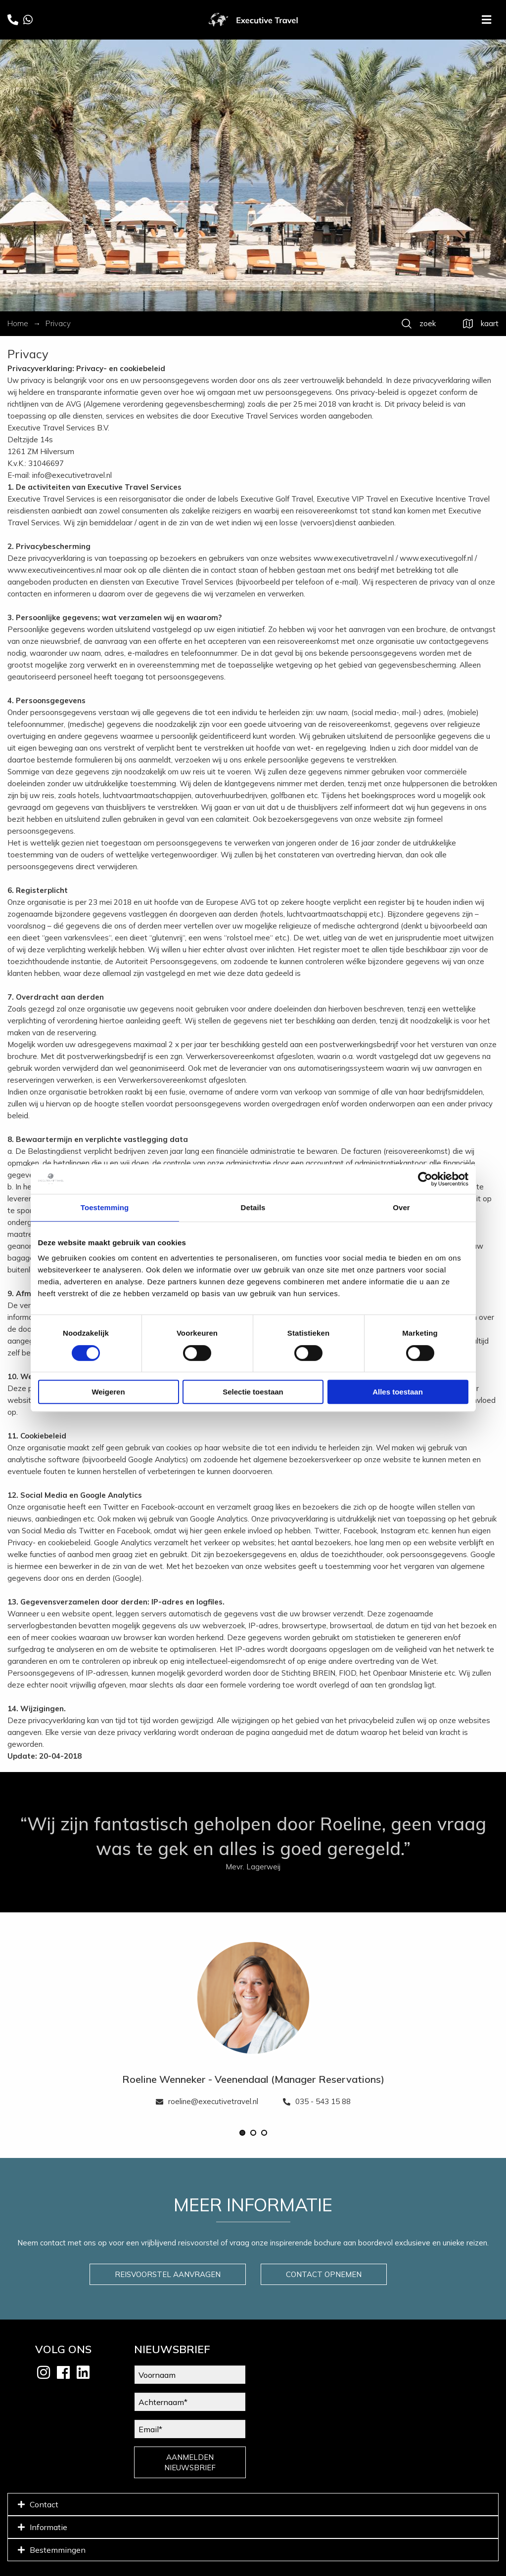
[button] (242, 2133)
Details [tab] (253, 1207)
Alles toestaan (397, 1392)
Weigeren (108, 1392)
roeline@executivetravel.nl (207, 2101)
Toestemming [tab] (105, 1207)
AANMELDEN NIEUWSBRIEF (190, 2462)
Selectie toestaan (253, 1392)
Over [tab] (401, 1207)
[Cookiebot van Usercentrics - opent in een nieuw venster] (425, 1179)
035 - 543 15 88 (317, 2101)
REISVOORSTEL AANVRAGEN (168, 2274)
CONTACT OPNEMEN (324, 2274)
